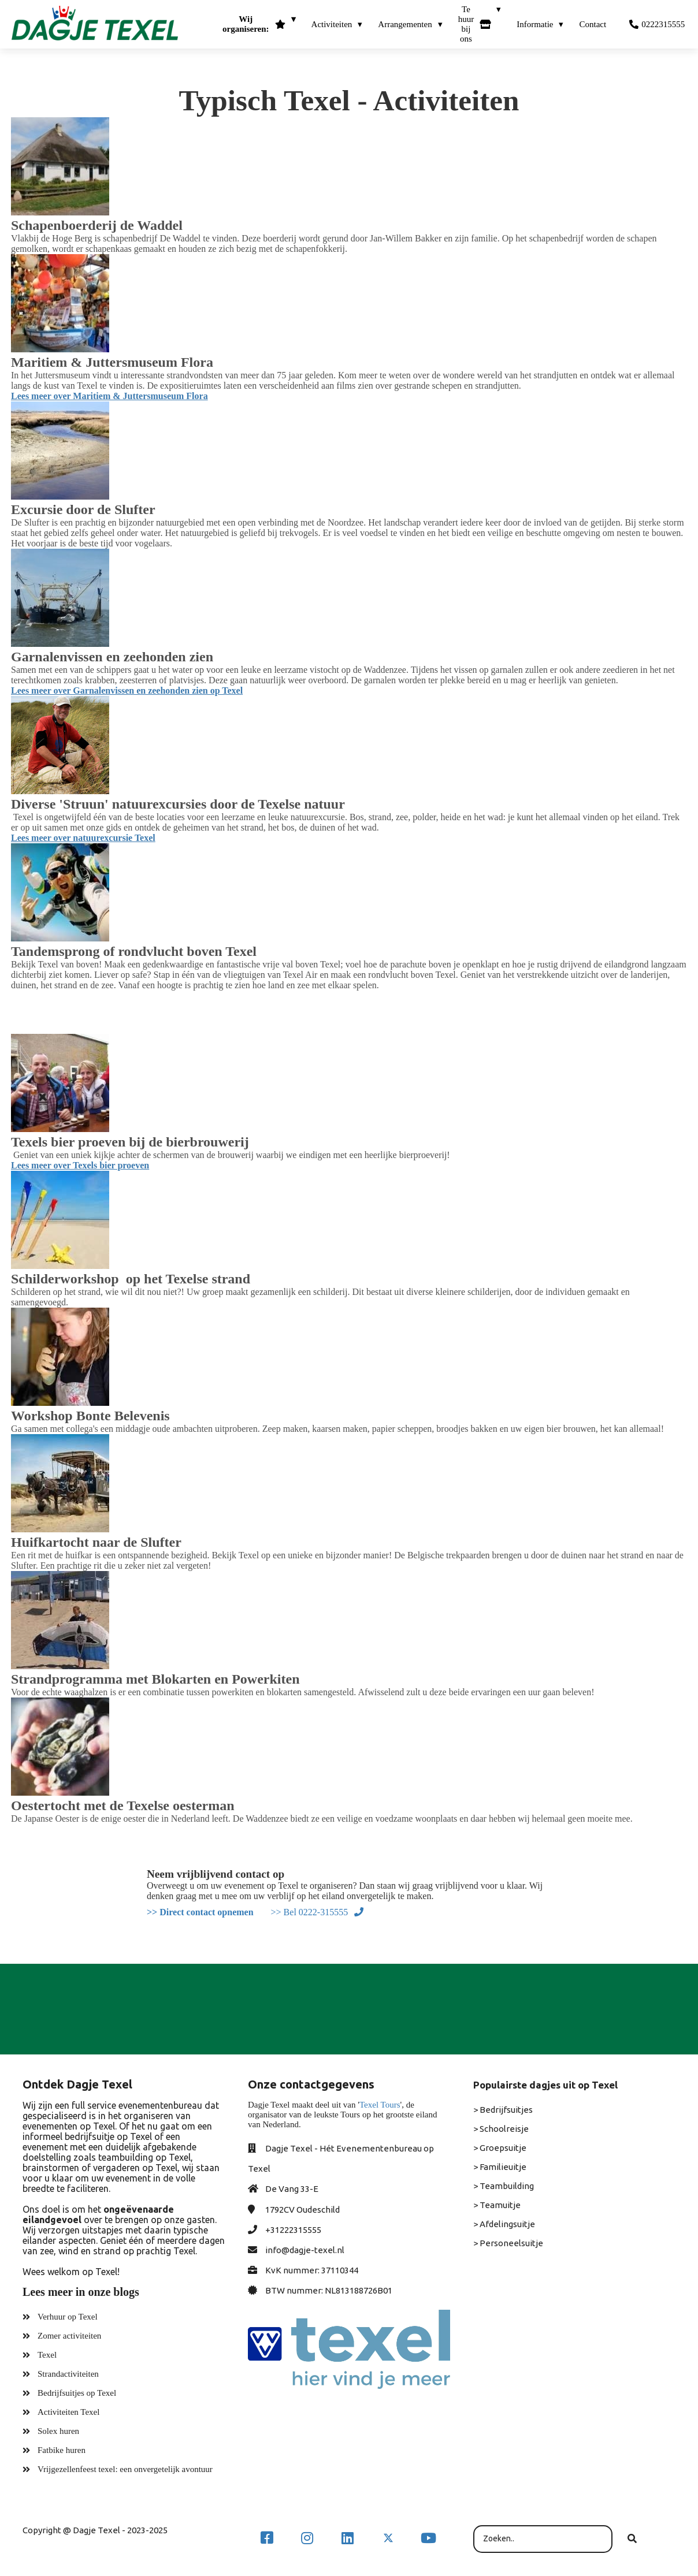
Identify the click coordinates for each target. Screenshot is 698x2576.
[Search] (632, 2539)
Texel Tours (379, 2104)
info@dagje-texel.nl (304, 2250)
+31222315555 (293, 2230)
